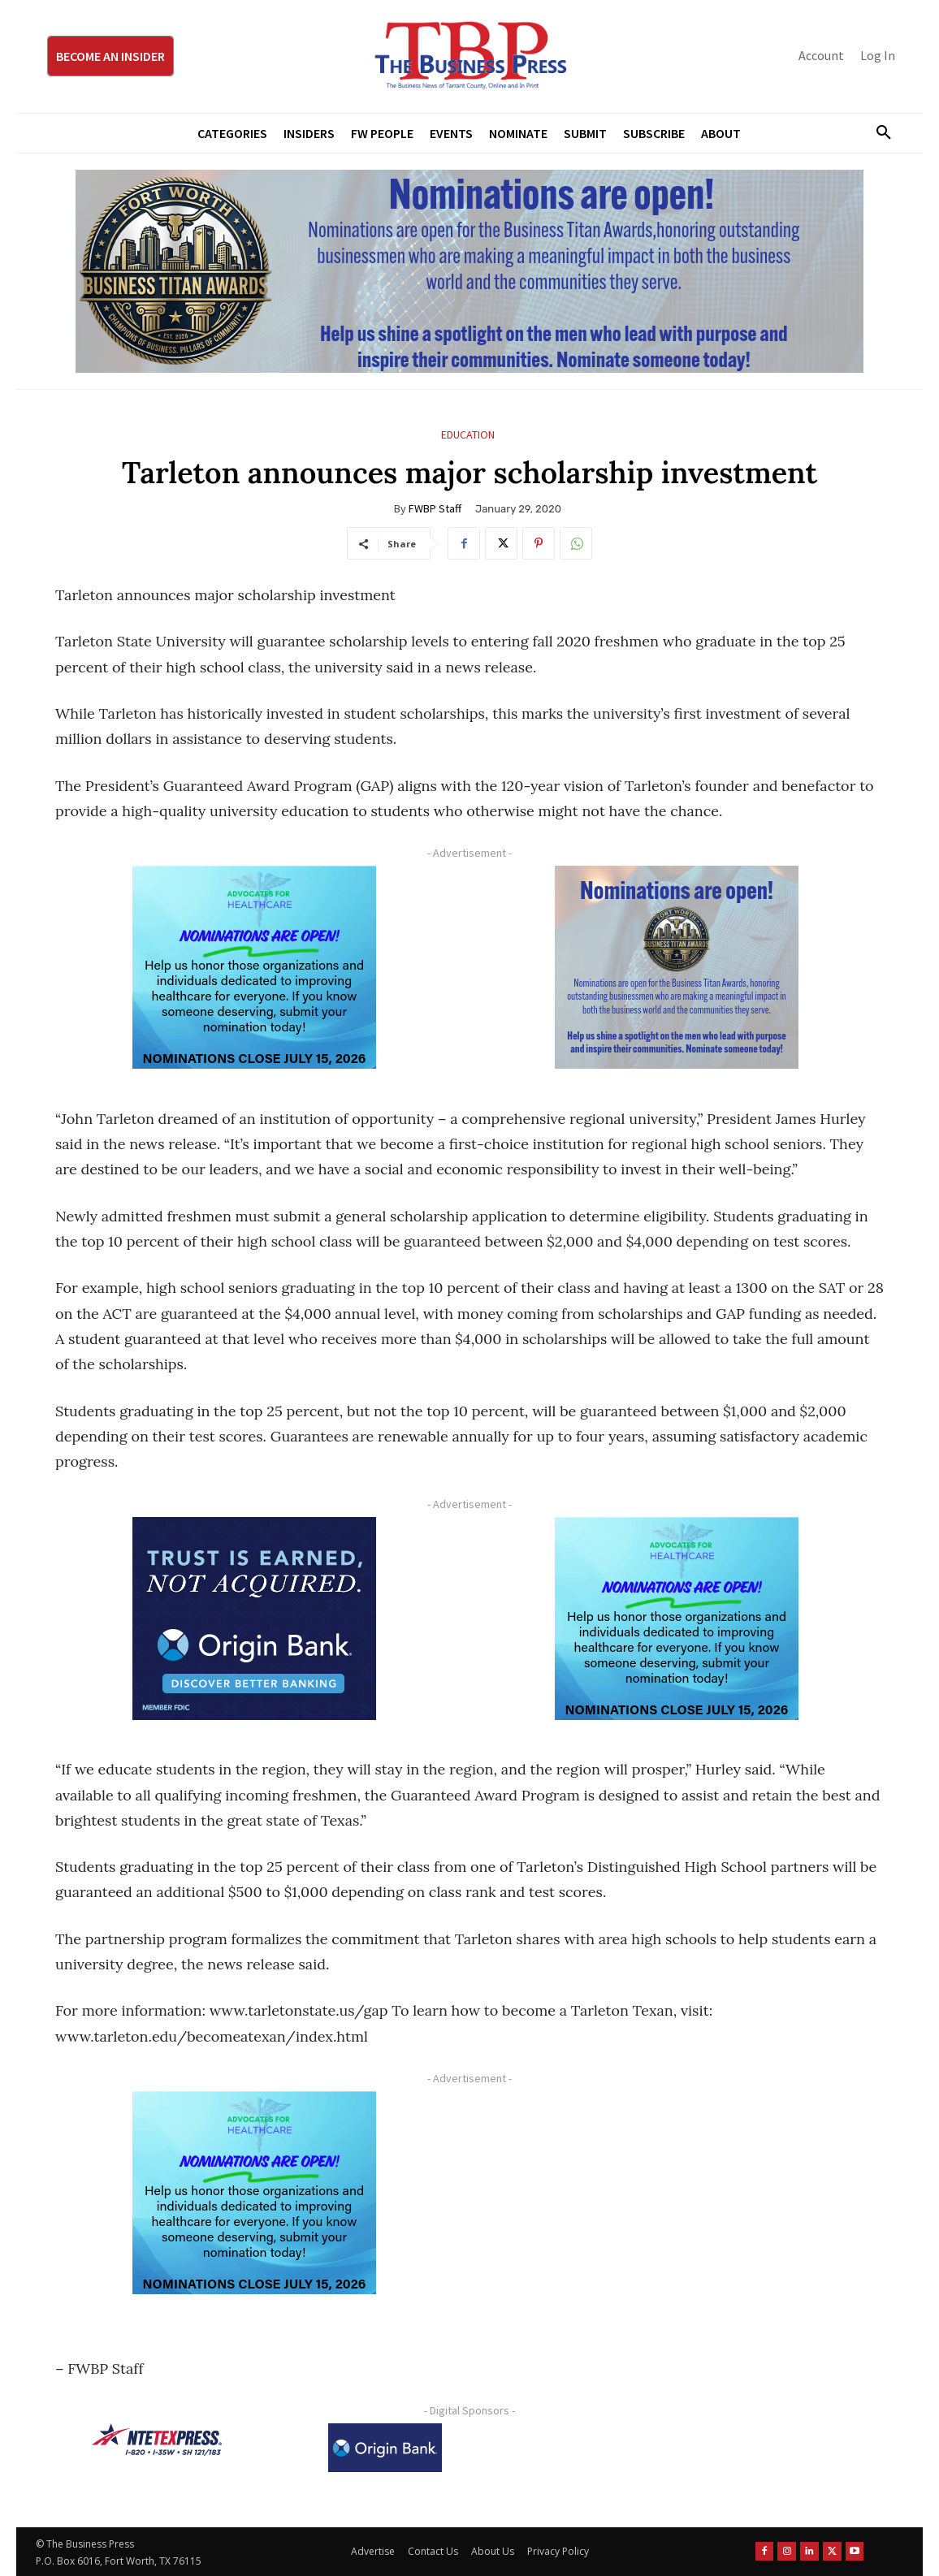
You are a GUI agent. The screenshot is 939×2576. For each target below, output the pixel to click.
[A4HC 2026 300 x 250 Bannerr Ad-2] (254, 967)
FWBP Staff (435, 508)
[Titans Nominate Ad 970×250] (469, 271)
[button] (877, 133)
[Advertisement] (677, 2205)
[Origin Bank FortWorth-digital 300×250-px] (254, 1618)
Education (468, 434)
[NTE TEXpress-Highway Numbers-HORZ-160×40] (156, 2439)
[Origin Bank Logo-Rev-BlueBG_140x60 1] (385, 2447)
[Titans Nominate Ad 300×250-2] (677, 967)
